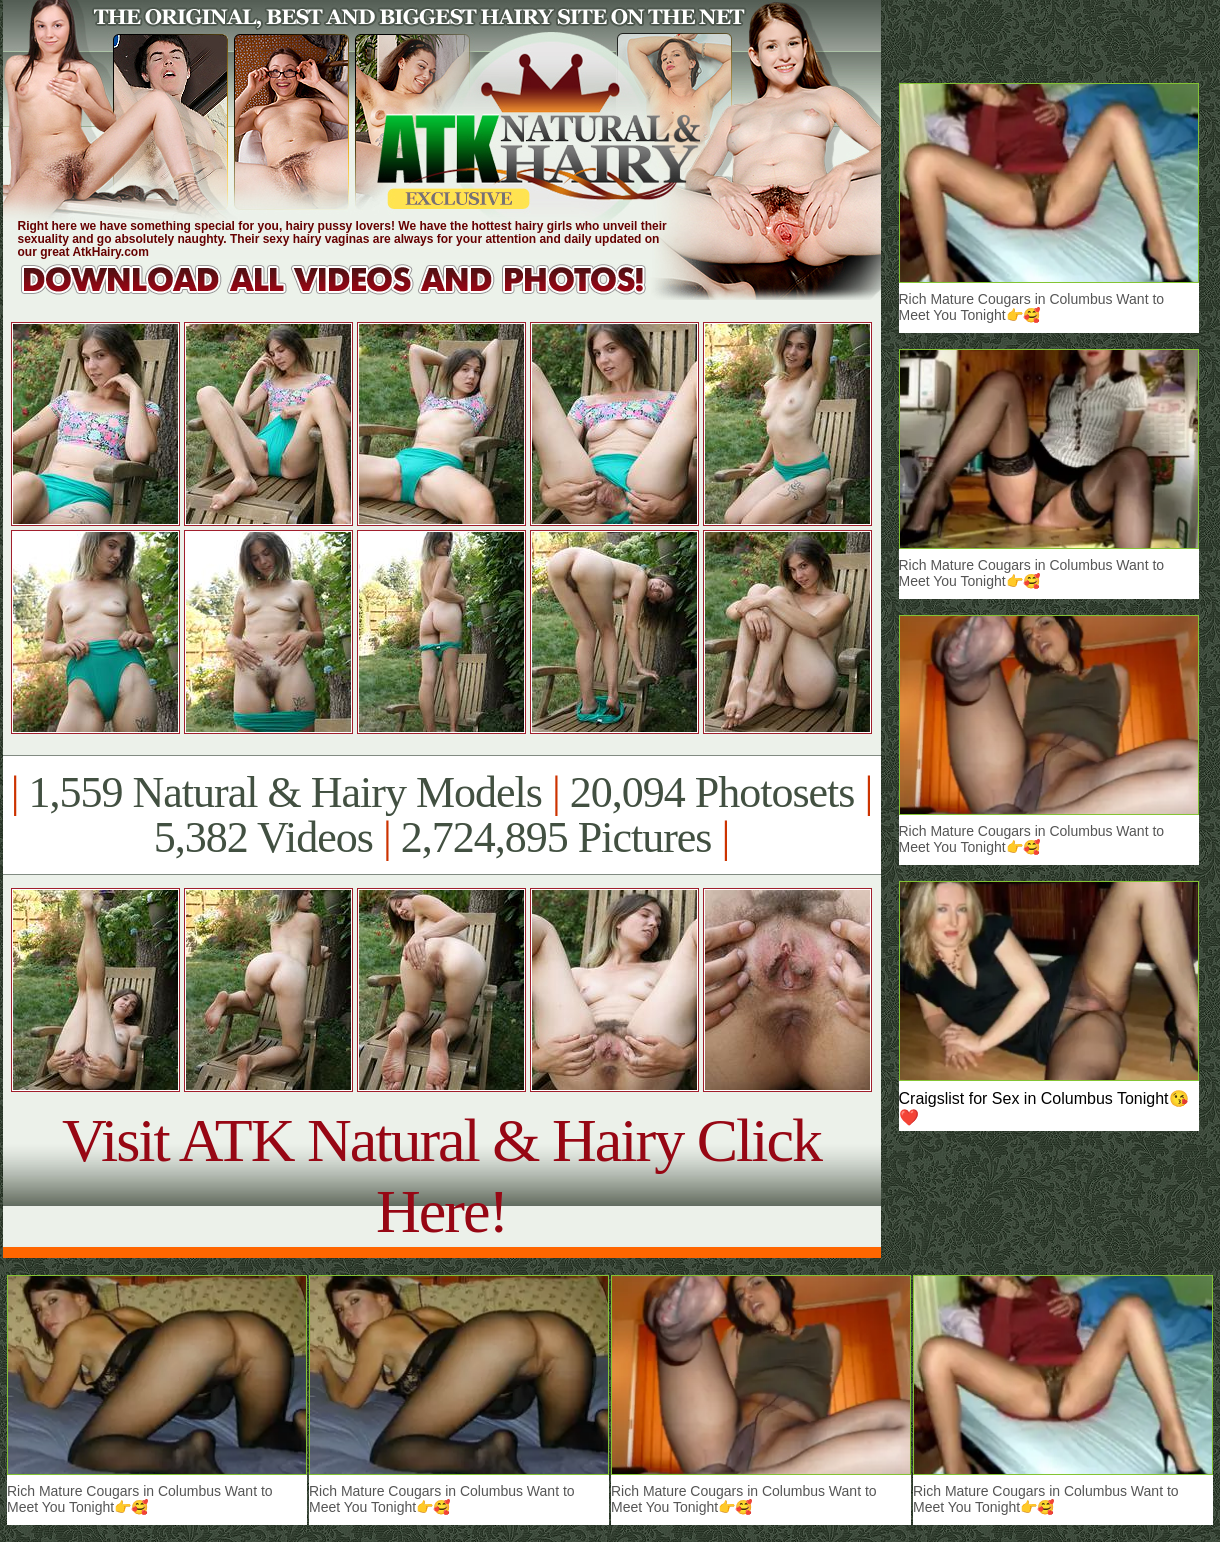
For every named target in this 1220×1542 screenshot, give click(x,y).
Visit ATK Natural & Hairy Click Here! (441, 1175)
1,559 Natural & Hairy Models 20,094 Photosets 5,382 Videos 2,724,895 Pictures (441, 815)
